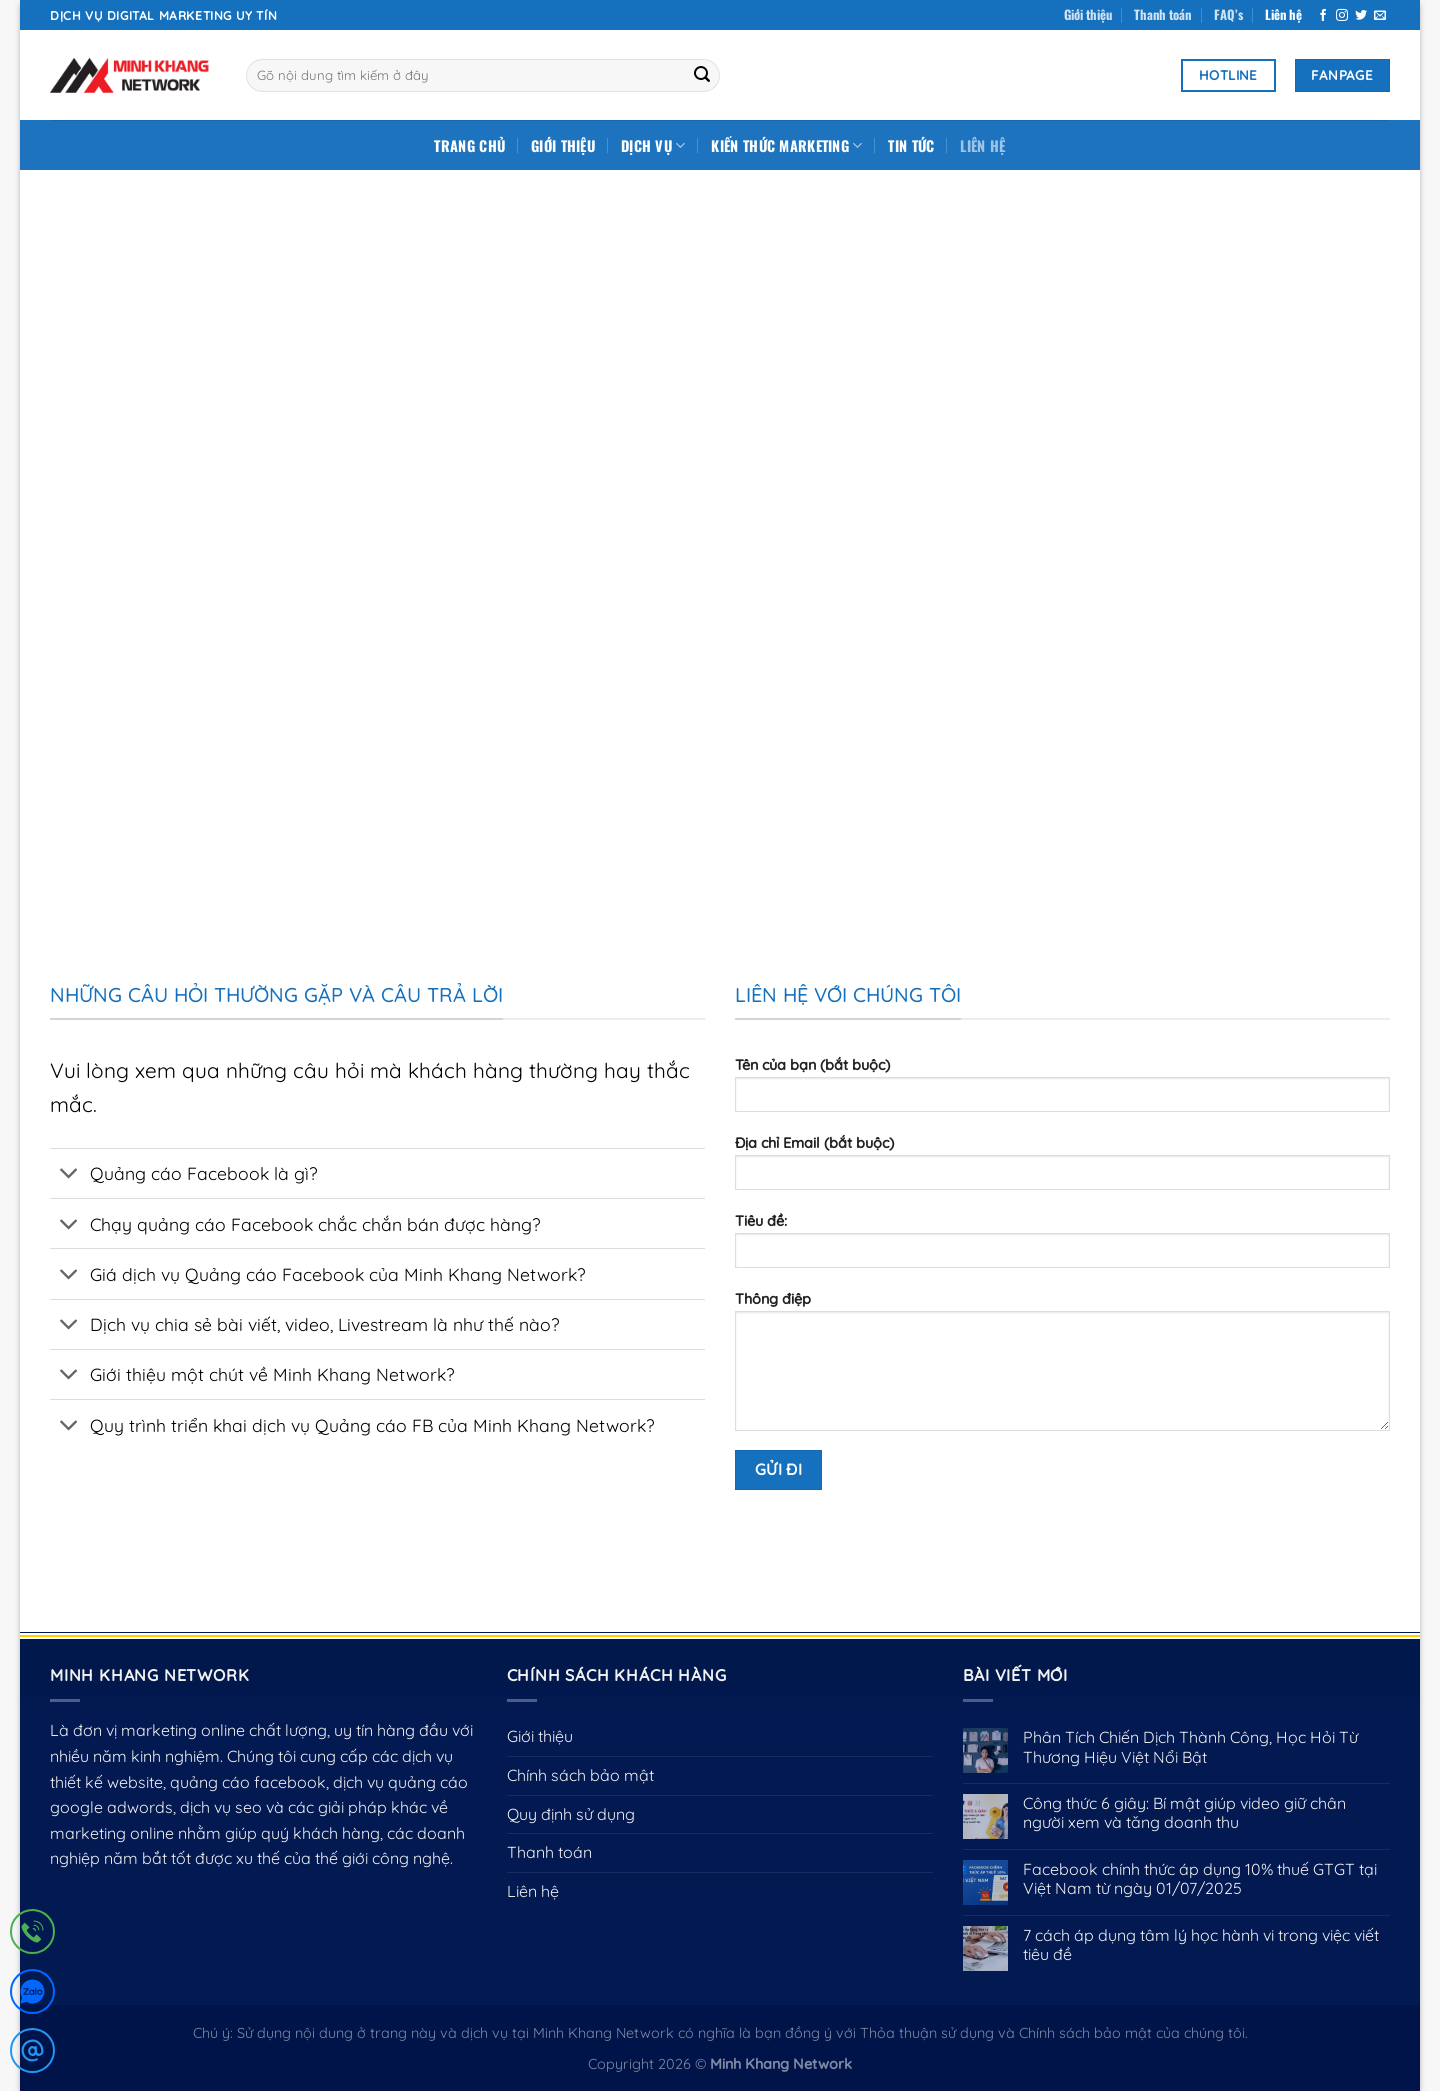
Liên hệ (1283, 14)
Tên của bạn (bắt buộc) (1062, 1091)
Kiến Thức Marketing (786, 145)
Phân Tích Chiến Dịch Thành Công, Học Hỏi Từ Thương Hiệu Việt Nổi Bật (1190, 1747)
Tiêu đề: (1062, 1247)
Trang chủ (469, 145)
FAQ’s (1228, 14)
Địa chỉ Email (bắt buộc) (1062, 1169)
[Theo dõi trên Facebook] (1323, 16)
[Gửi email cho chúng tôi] (1380, 16)
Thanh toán (1162, 14)
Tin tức (911, 145)
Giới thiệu (1088, 14)
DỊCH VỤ (653, 145)
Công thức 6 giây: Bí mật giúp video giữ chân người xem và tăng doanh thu (1184, 1813)
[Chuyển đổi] (69, 1175)
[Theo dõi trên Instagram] (1342, 16)
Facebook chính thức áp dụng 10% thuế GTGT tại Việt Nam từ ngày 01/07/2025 (1200, 1879)
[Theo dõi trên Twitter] (1361, 16)
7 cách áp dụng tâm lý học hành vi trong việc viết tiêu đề (1201, 1945)
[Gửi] (702, 76)
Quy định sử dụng (571, 1814)
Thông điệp (1062, 1367)
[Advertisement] (720, 320)
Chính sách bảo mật (580, 1775)
